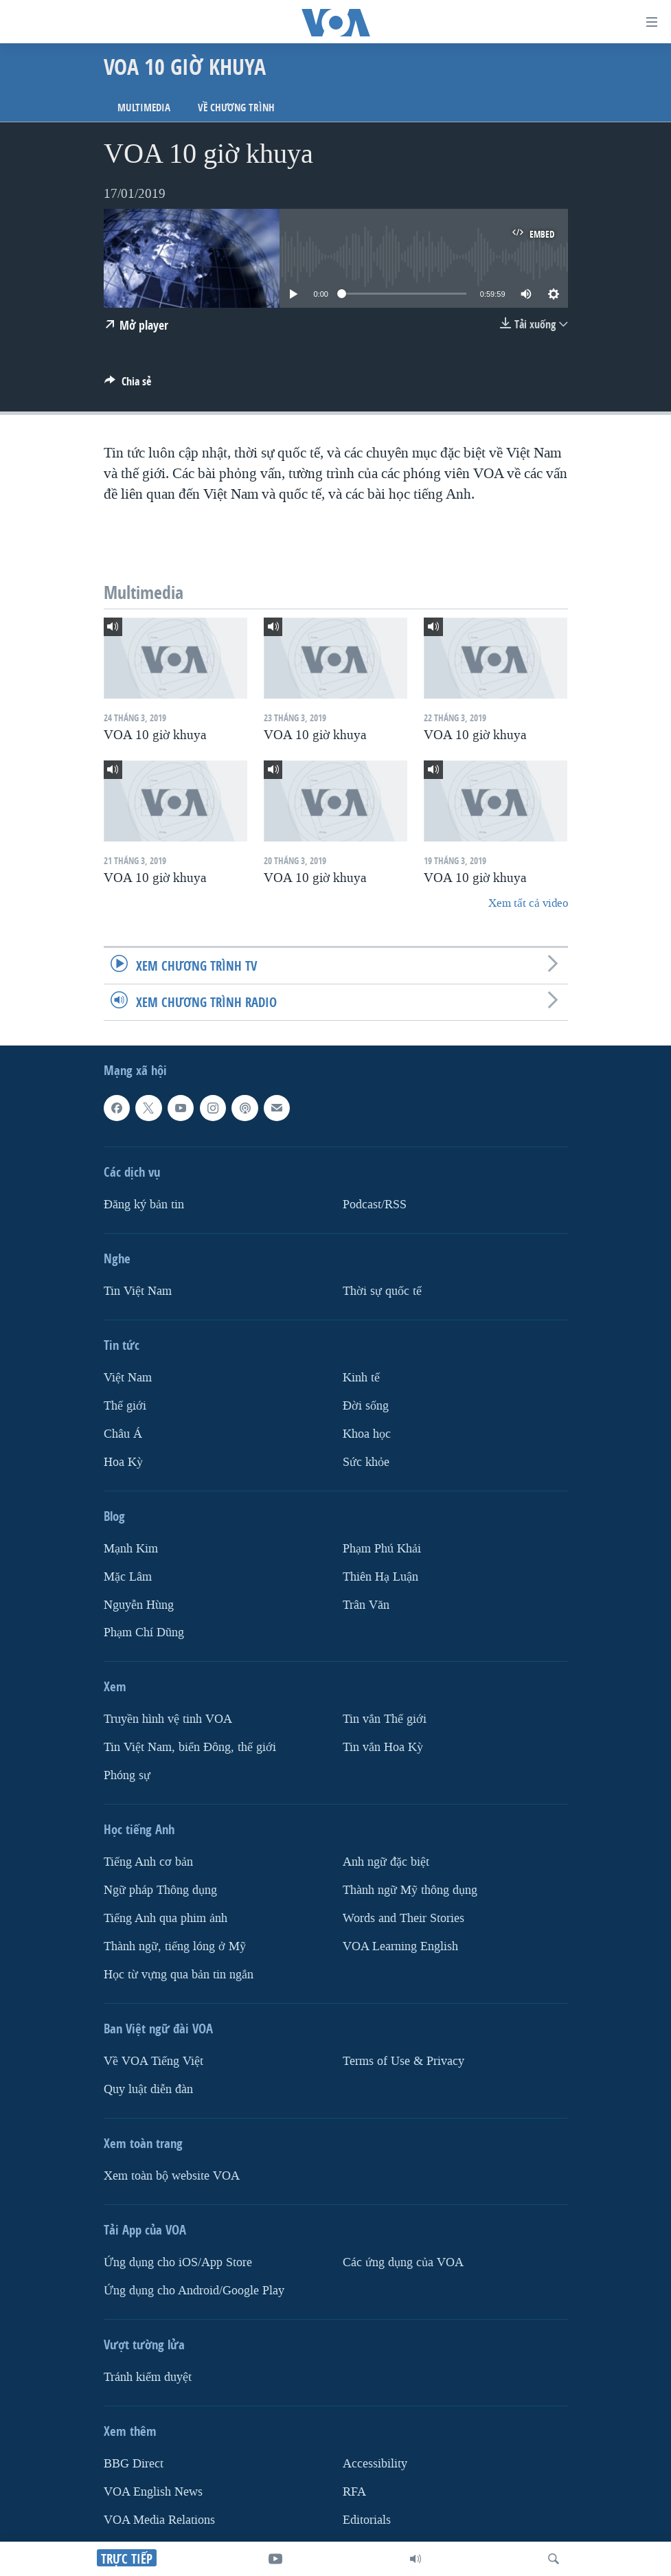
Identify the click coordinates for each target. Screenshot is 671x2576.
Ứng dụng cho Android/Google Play (194, 2290)
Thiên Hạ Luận (380, 1577)
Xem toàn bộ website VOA (172, 2176)
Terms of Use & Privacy (403, 2061)
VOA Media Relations (159, 2520)
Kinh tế (361, 1378)
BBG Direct (133, 2464)
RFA (354, 2492)
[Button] (127, 385)
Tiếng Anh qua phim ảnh (165, 1918)
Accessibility (375, 2464)
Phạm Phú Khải (382, 1549)
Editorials (367, 2520)
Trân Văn (366, 1605)
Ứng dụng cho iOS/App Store (178, 2262)
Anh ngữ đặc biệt (386, 1862)
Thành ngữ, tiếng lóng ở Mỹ (175, 1946)
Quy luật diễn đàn (148, 2089)
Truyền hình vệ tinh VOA (168, 1720)
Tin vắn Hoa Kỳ (383, 1748)
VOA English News (153, 2492)
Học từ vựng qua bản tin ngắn (178, 1974)
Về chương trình (236, 107)
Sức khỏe (366, 1462)
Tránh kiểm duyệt (148, 2377)
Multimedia (143, 107)
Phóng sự (127, 1775)
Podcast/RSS (375, 1204)
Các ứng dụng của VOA (403, 2262)
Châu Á (123, 1434)
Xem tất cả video (528, 903)
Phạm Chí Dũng (144, 1633)
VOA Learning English (400, 1946)
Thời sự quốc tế (382, 1291)
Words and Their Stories (403, 1918)
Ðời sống (366, 1406)
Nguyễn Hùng (139, 1605)
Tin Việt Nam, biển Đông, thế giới (190, 1748)
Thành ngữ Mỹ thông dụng (410, 1890)
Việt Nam (128, 1378)
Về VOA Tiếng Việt (153, 2061)
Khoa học (367, 1434)
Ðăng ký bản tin (144, 1204)
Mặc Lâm (128, 1577)
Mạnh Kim (131, 1549)
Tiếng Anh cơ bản (148, 1862)
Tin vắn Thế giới (385, 1720)
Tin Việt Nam (138, 1291)
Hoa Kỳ (123, 1462)
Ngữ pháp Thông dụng (160, 1890)
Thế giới (125, 1406)
